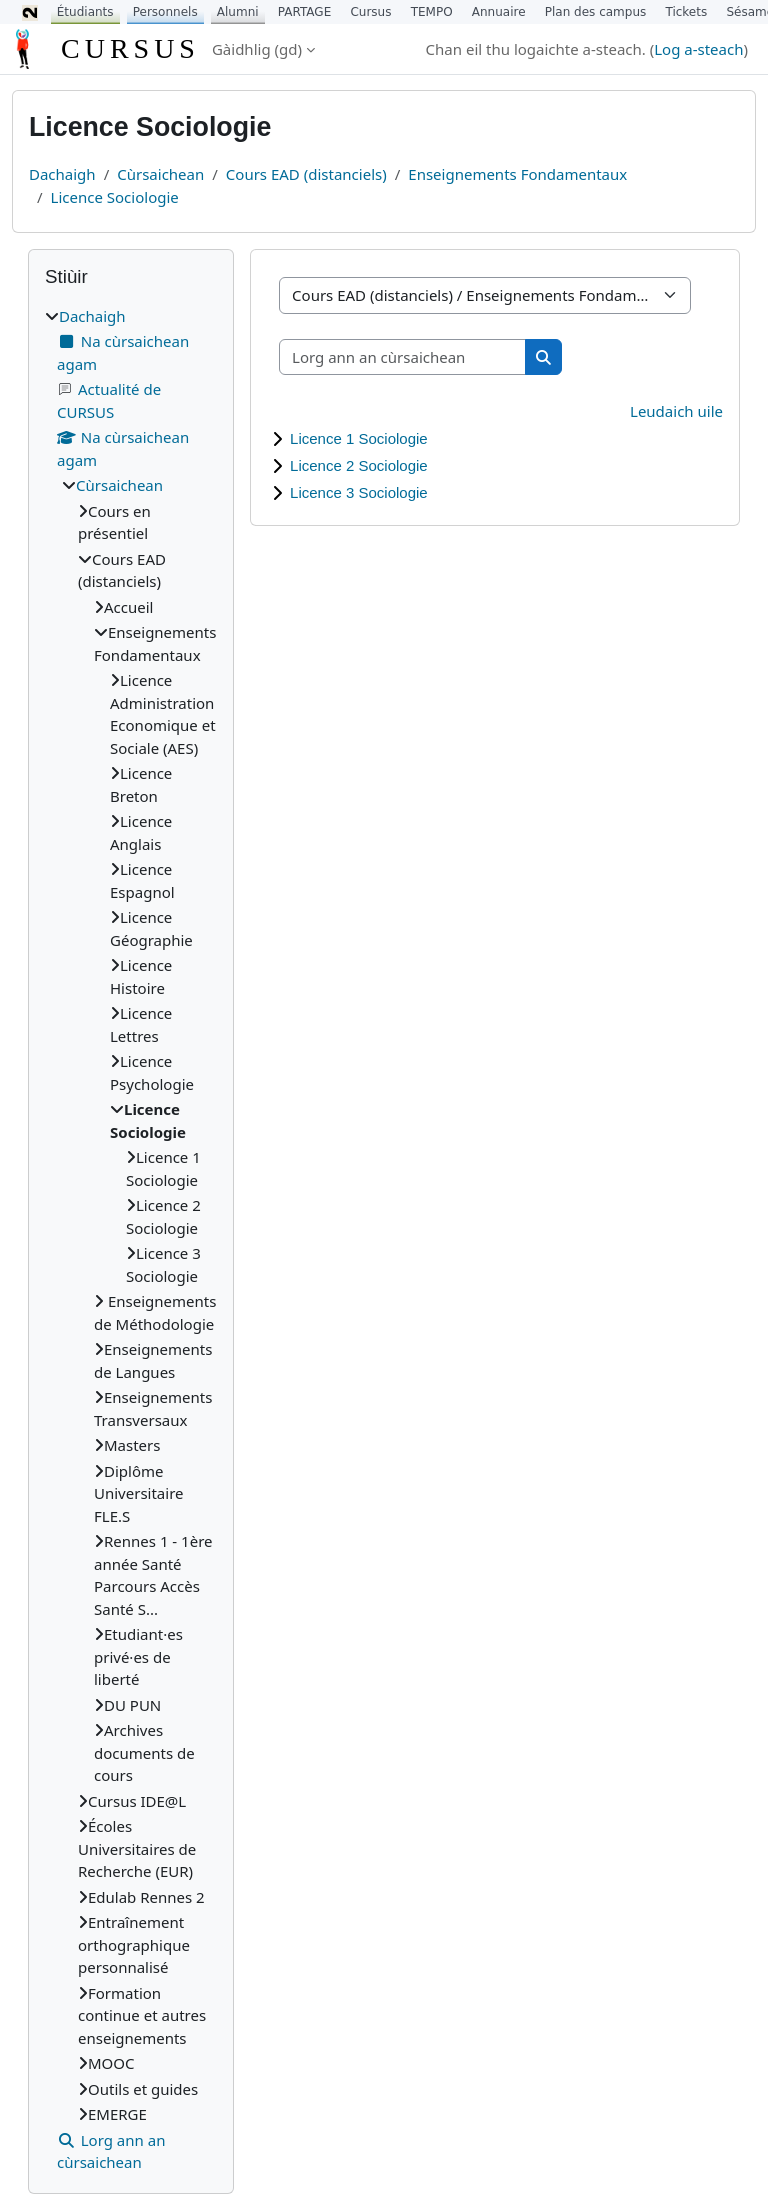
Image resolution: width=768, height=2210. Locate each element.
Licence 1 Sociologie (359, 438)
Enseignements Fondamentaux (517, 174)
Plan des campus (596, 12)
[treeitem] (131, 1239)
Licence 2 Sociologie (359, 465)
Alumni (238, 12)
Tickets (686, 12)
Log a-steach (698, 49)
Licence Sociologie (115, 197)
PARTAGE (304, 12)
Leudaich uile (676, 411)
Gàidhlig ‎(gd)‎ (257, 49)
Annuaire (499, 12)
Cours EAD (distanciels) (306, 174)
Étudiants (85, 12)
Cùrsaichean (160, 174)
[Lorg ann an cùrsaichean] (403, 357)
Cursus (370, 12)
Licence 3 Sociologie (359, 492)
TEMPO (432, 12)
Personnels (165, 12)
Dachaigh (62, 174)
